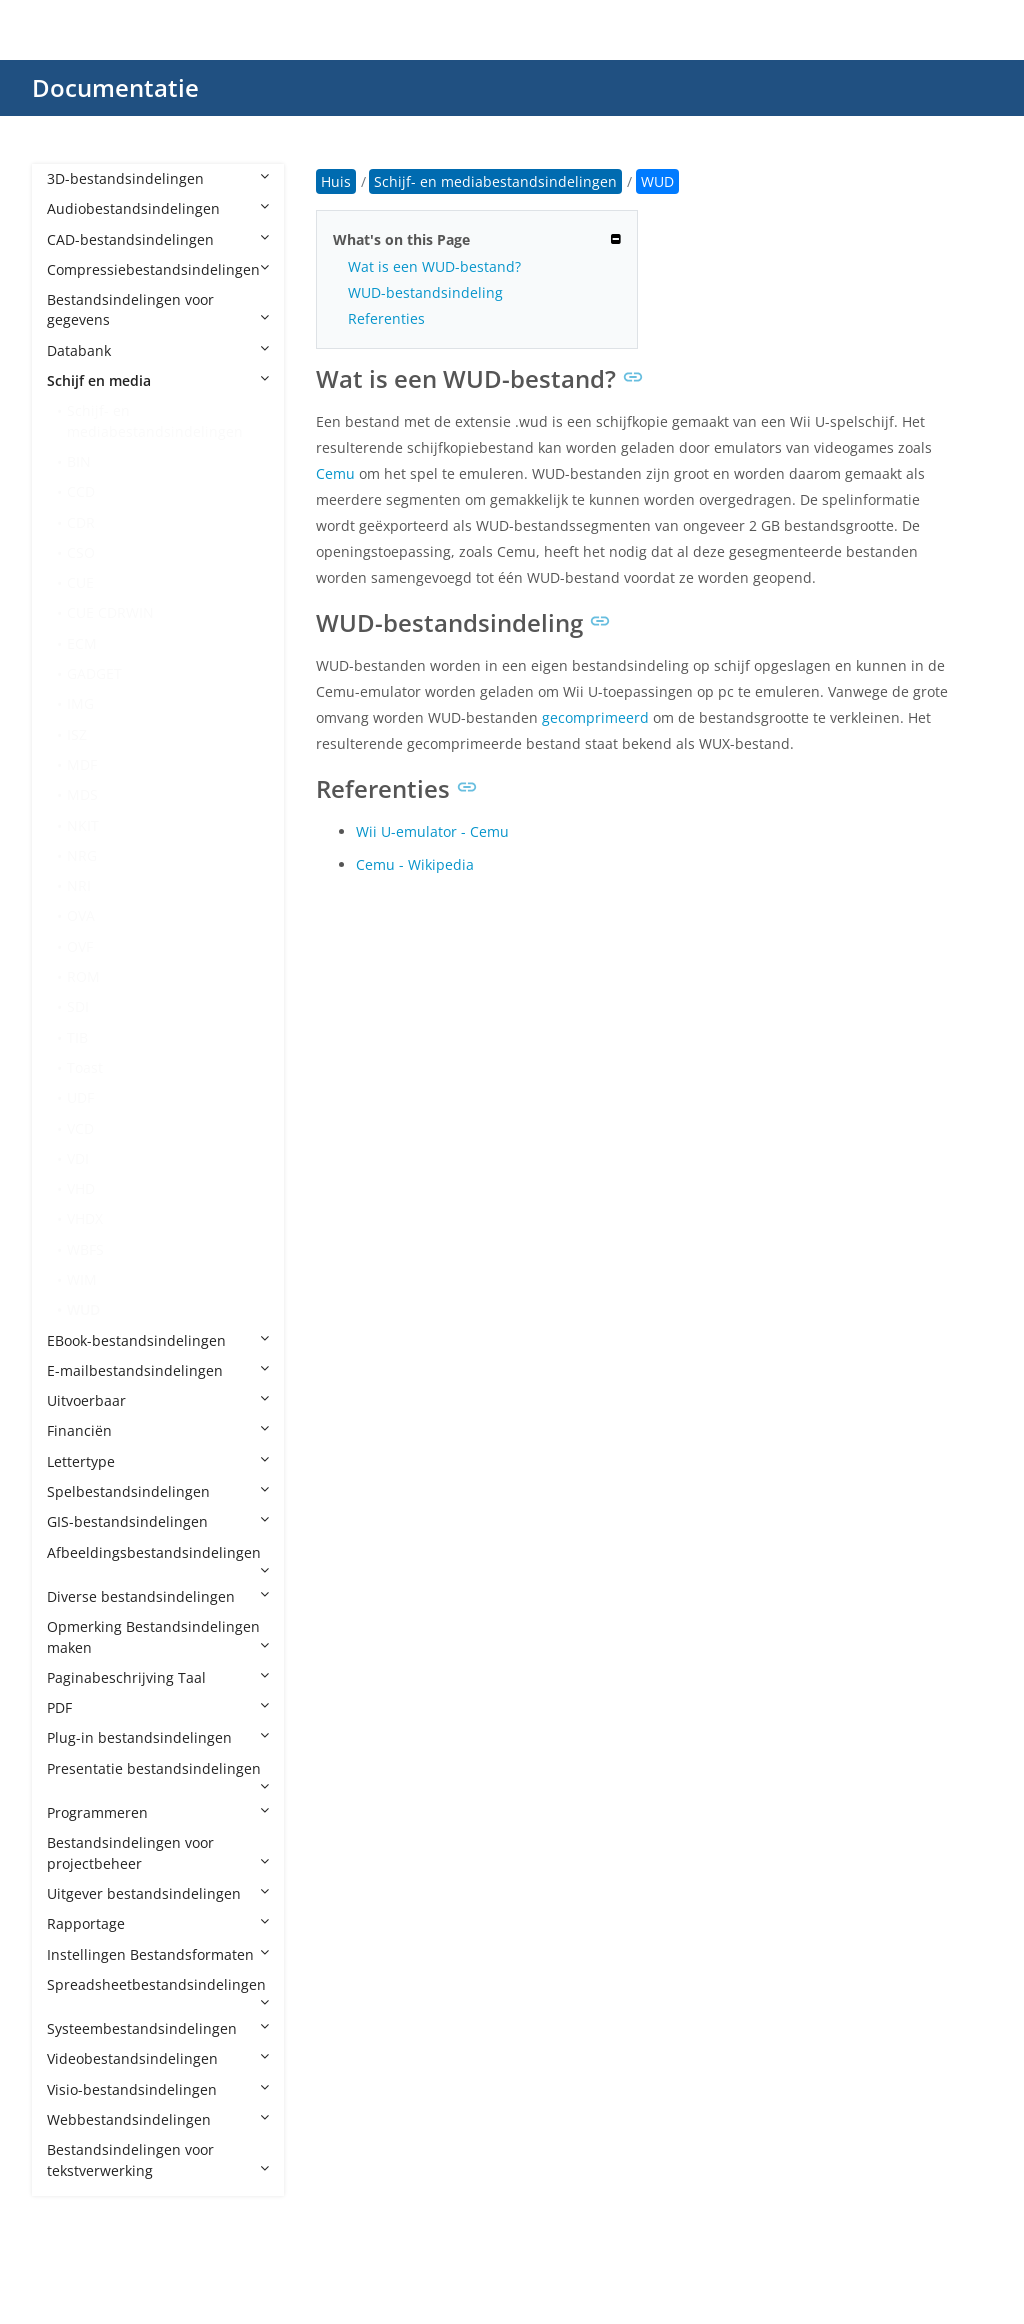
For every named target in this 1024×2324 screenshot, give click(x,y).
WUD (83, 1309)
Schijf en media (158, 380)
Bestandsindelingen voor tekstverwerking (158, 2159)
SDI (78, 1006)
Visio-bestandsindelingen (158, 2089)
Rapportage (158, 1923)
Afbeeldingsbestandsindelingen (158, 1560)
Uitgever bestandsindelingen (158, 1893)
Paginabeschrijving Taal (158, 1677)
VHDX (85, 1218)
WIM (82, 1279)
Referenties (386, 318)
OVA (81, 915)
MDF (82, 764)
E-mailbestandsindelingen (158, 1370)
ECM (82, 643)
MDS (82, 794)
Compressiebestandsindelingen (158, 269)
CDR (81, 522)
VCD (80, 1128)
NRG (82, 855)
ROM (83, 976)
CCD (81, 491)
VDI (78, 1158)
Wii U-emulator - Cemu (432, 831)
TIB (77, 1037)
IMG (80, 703)
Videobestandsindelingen (158, 2058)
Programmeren (158, 1812)
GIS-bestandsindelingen (158, 1521)
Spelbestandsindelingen (158, 1491)
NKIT (83, 825)
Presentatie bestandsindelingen (158, 1776)
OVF (80, 946)
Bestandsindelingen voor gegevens (158, 309)
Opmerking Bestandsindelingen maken (158, 1636)
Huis (336, 181)
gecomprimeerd (595, 717)
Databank (158, 350)
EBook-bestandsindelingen (158, 1340)
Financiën (158, 1430)
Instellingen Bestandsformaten (158, 1954)
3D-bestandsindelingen (158, 178)
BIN (79, 461)
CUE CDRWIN (110, 612)
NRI (79, 885)
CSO (81, 552)
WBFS (85, 1249)
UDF (80, 1097)
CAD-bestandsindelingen (158, 239)
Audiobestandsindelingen (158, 208)
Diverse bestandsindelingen (158, 1596)
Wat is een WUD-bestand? (434, 266)
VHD (81, 1188)
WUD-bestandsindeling (425, 292)
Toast (85, 1067)
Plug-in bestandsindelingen (158, 1737)
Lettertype (158, 1461)
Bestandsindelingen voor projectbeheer (158, 1852)
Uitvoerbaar (158, 1400)
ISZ (77, 734)
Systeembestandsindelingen (158, 2028)
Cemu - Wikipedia (415, 864)
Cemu (335, 473)
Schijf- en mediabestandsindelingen (155, 420)
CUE (80, 582)
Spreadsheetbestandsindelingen (158, 1992)
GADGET (94, 673)
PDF (158, 1707)
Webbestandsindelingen (158, 2119)
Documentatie (115, 87)
